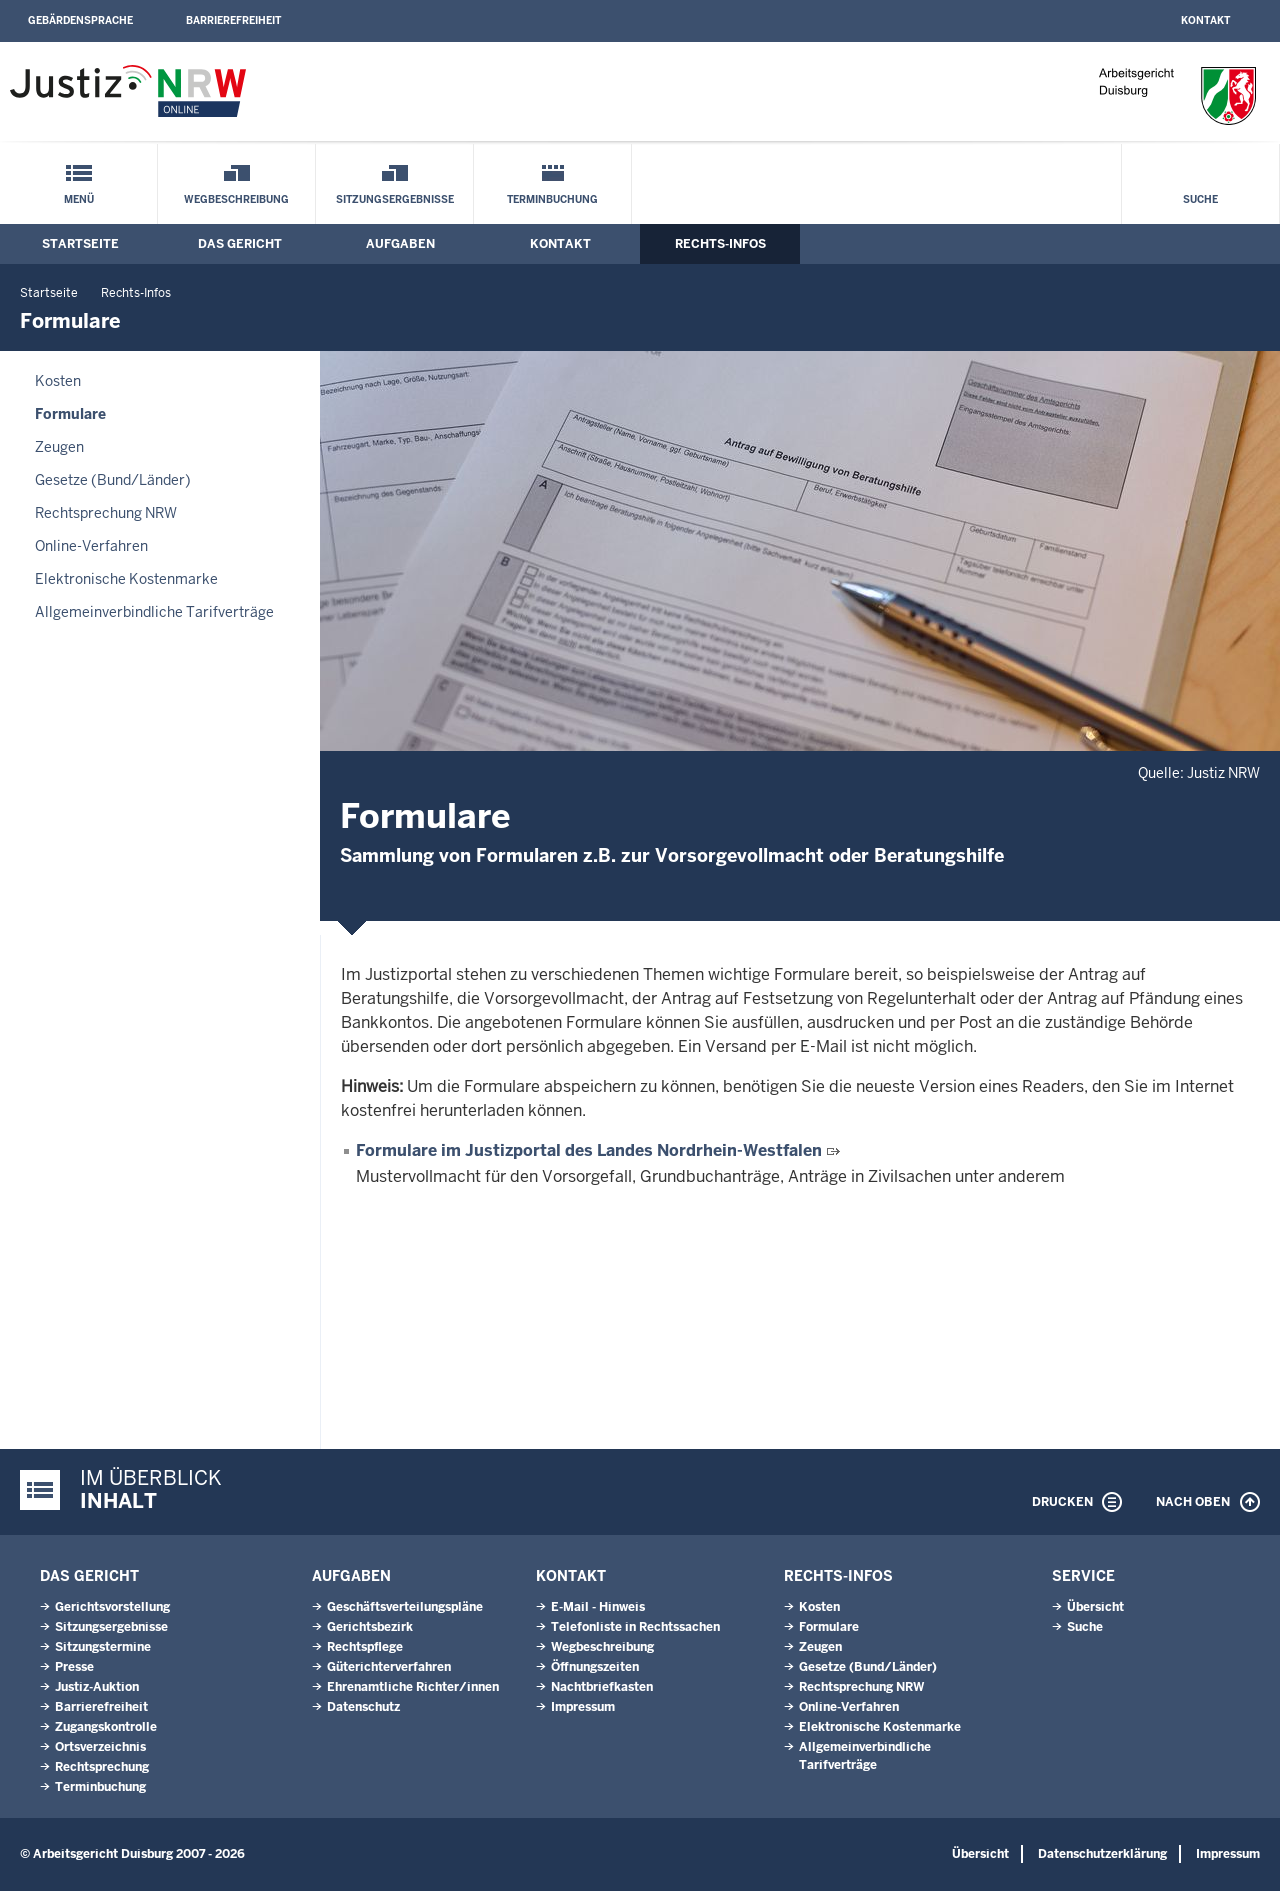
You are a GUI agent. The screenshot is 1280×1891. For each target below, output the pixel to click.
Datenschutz (363, 1707)
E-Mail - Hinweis (598, 1607)
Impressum (583, 1707)
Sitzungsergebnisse (395, 199)
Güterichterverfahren (389, 1667)
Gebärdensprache (80, 20)
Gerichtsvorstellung (112, 1607)
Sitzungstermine (103, 1647)
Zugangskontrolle (106, 1727)
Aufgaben (400, 244)
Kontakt (1205, 20)
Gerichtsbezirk (370, 1627)
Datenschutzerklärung (1102, 1854)
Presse (74, 1667)
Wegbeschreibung (236, 199)
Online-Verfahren (91, 546)
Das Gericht (240, 244)
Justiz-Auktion (97, 1687)
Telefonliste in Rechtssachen (635, 1627)
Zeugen (59, 447)
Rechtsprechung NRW (106, 513)
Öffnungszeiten (595, 1667)
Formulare (70, 414)
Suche (1200, 199)
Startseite (80, 244)
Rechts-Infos (720, 244)
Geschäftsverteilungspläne (405, 1607)
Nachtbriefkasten (602, 1687)
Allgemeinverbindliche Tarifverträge (154, 612)
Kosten (58, 381)
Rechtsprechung (102, 1767)
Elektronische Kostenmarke (126, 579)
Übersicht (1095, 1607)
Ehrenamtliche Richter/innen (413, 1687)
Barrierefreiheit (233, 20)
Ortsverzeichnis (100, 1747)
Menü (79, 199)
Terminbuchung (552, 199)
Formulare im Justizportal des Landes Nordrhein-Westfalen (589, 1150)
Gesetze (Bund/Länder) (113, 480)
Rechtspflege (365, 1647)
